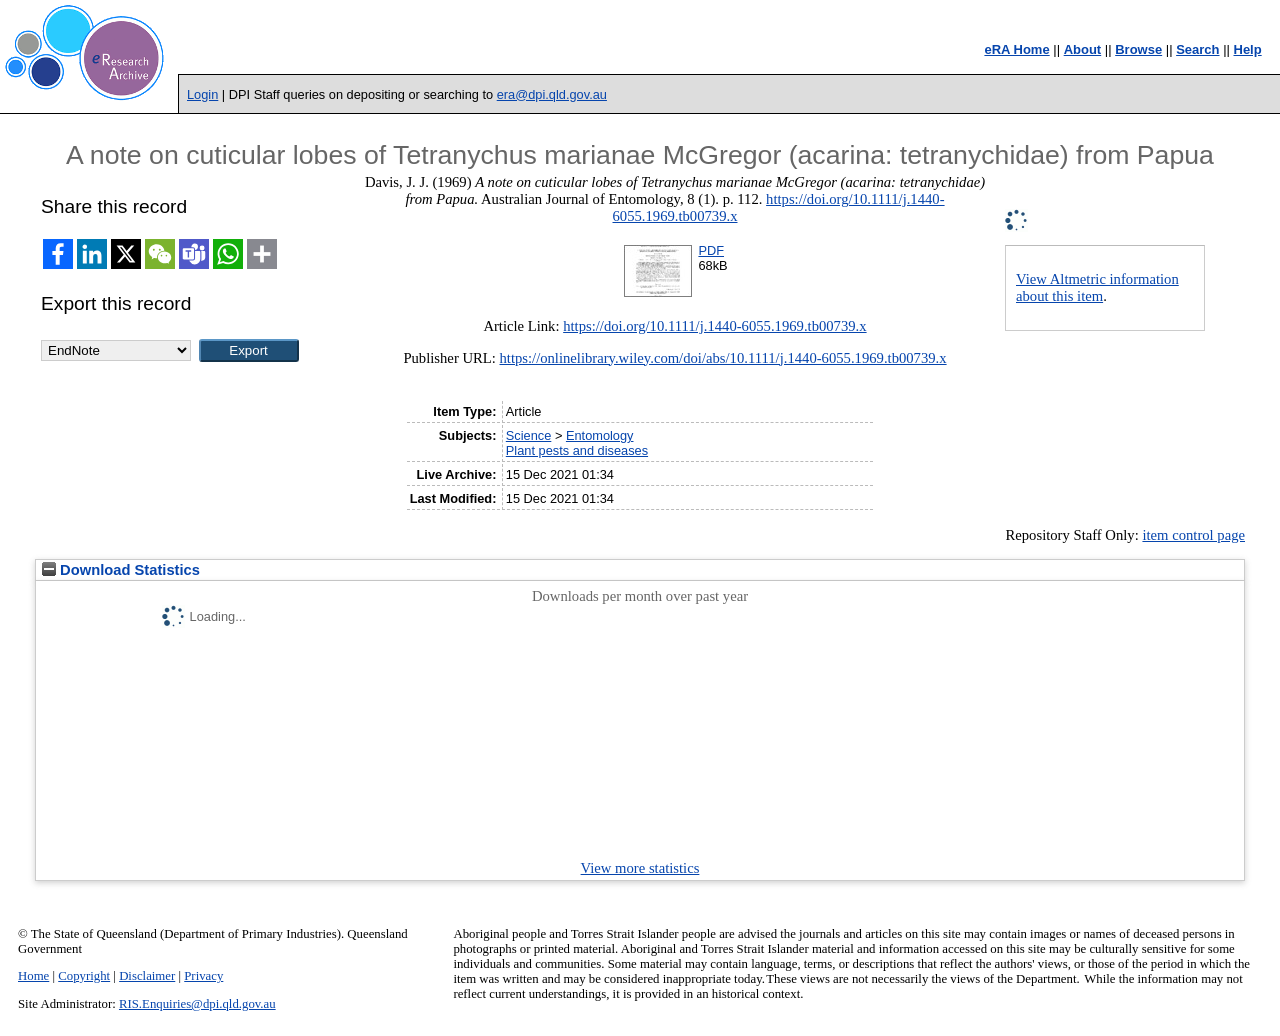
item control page (1193, 535)
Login (202, 94)
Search (1197, 49)
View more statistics (640, 868)
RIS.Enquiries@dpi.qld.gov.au (197, 1004)
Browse (1138, 49)
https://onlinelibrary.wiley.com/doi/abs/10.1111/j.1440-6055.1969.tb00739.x (722, 358)
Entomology (600, 435)
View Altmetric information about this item (1097, 287)
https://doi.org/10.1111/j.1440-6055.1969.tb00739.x (714, 326)
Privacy (203, 976)
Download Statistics (121, 570)
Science (529, 435)
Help (1248, 49)
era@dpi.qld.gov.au (552, 94)
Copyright (84, 976)
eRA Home (1016, 49)
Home (33, 976)
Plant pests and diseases (577, 450)
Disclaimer (147, 976)
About (1083, 49)
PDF (711, 250)
